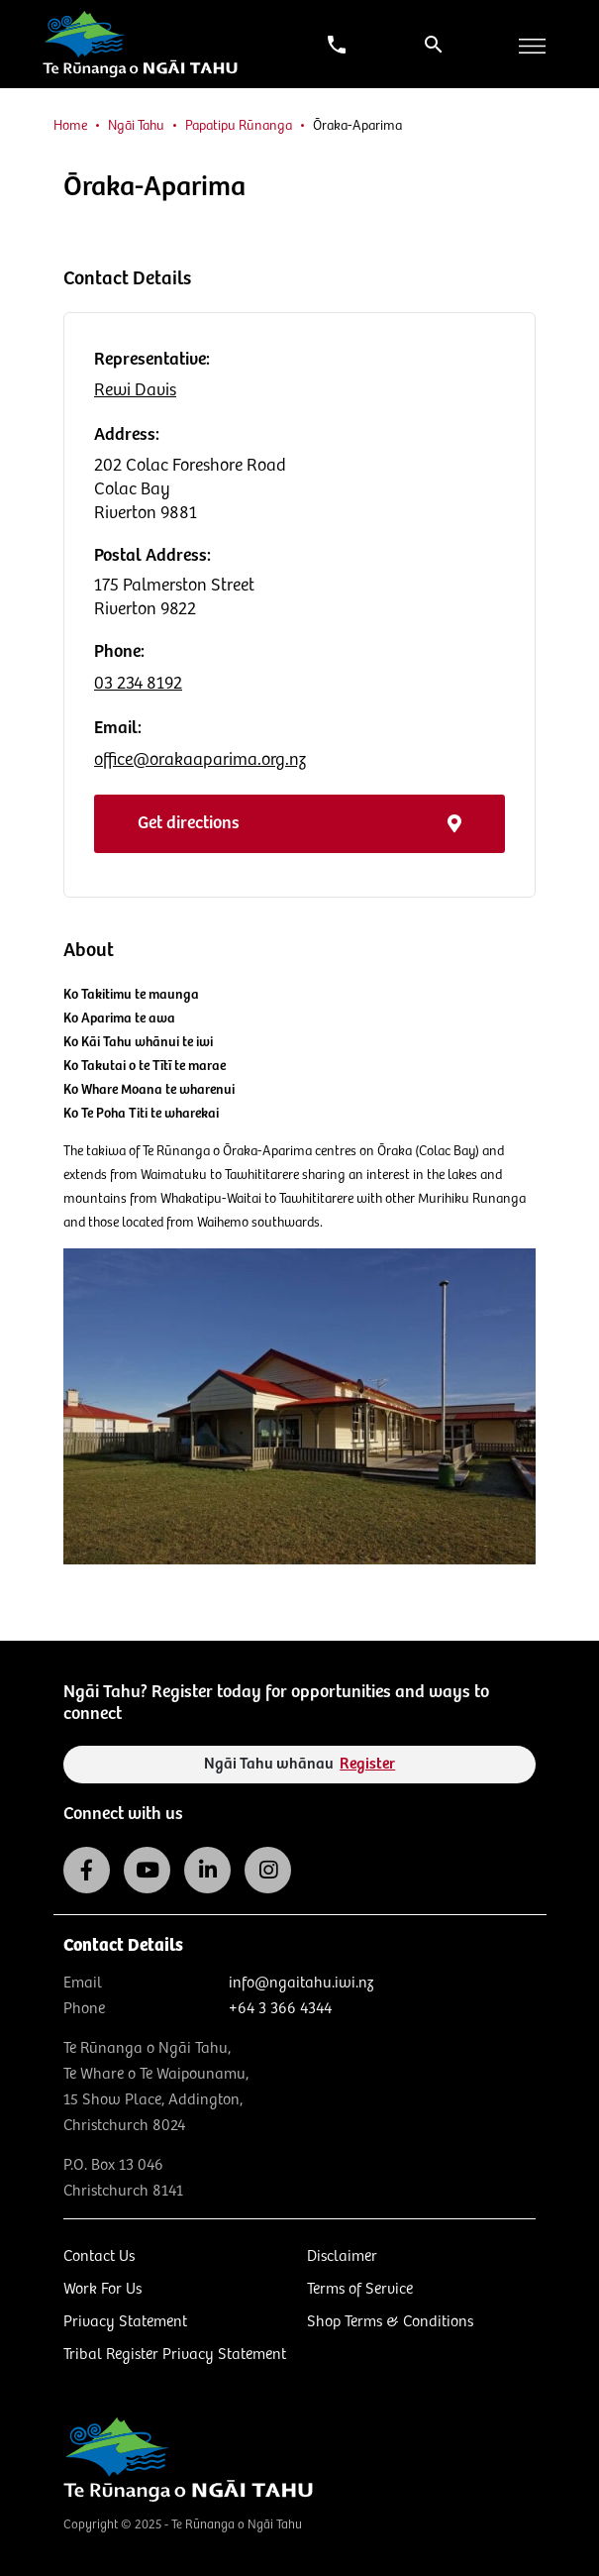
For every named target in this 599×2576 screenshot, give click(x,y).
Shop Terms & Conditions (390, 2321)
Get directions (299, 823)
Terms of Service (360, 2289)
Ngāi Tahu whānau (300, 1764)
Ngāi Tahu (136, 126)
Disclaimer (342, 2256)
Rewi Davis (135, 390)
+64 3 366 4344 (280, 2008)
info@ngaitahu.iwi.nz (301, 1983)
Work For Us (102, 2289)
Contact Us (99, 2256)
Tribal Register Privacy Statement (174, 2354)
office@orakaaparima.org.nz (200, 760)
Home (70, 126)
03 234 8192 (138, 684)
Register (367, 1764)
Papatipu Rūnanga (238, 126)
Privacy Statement (125, 2321)
